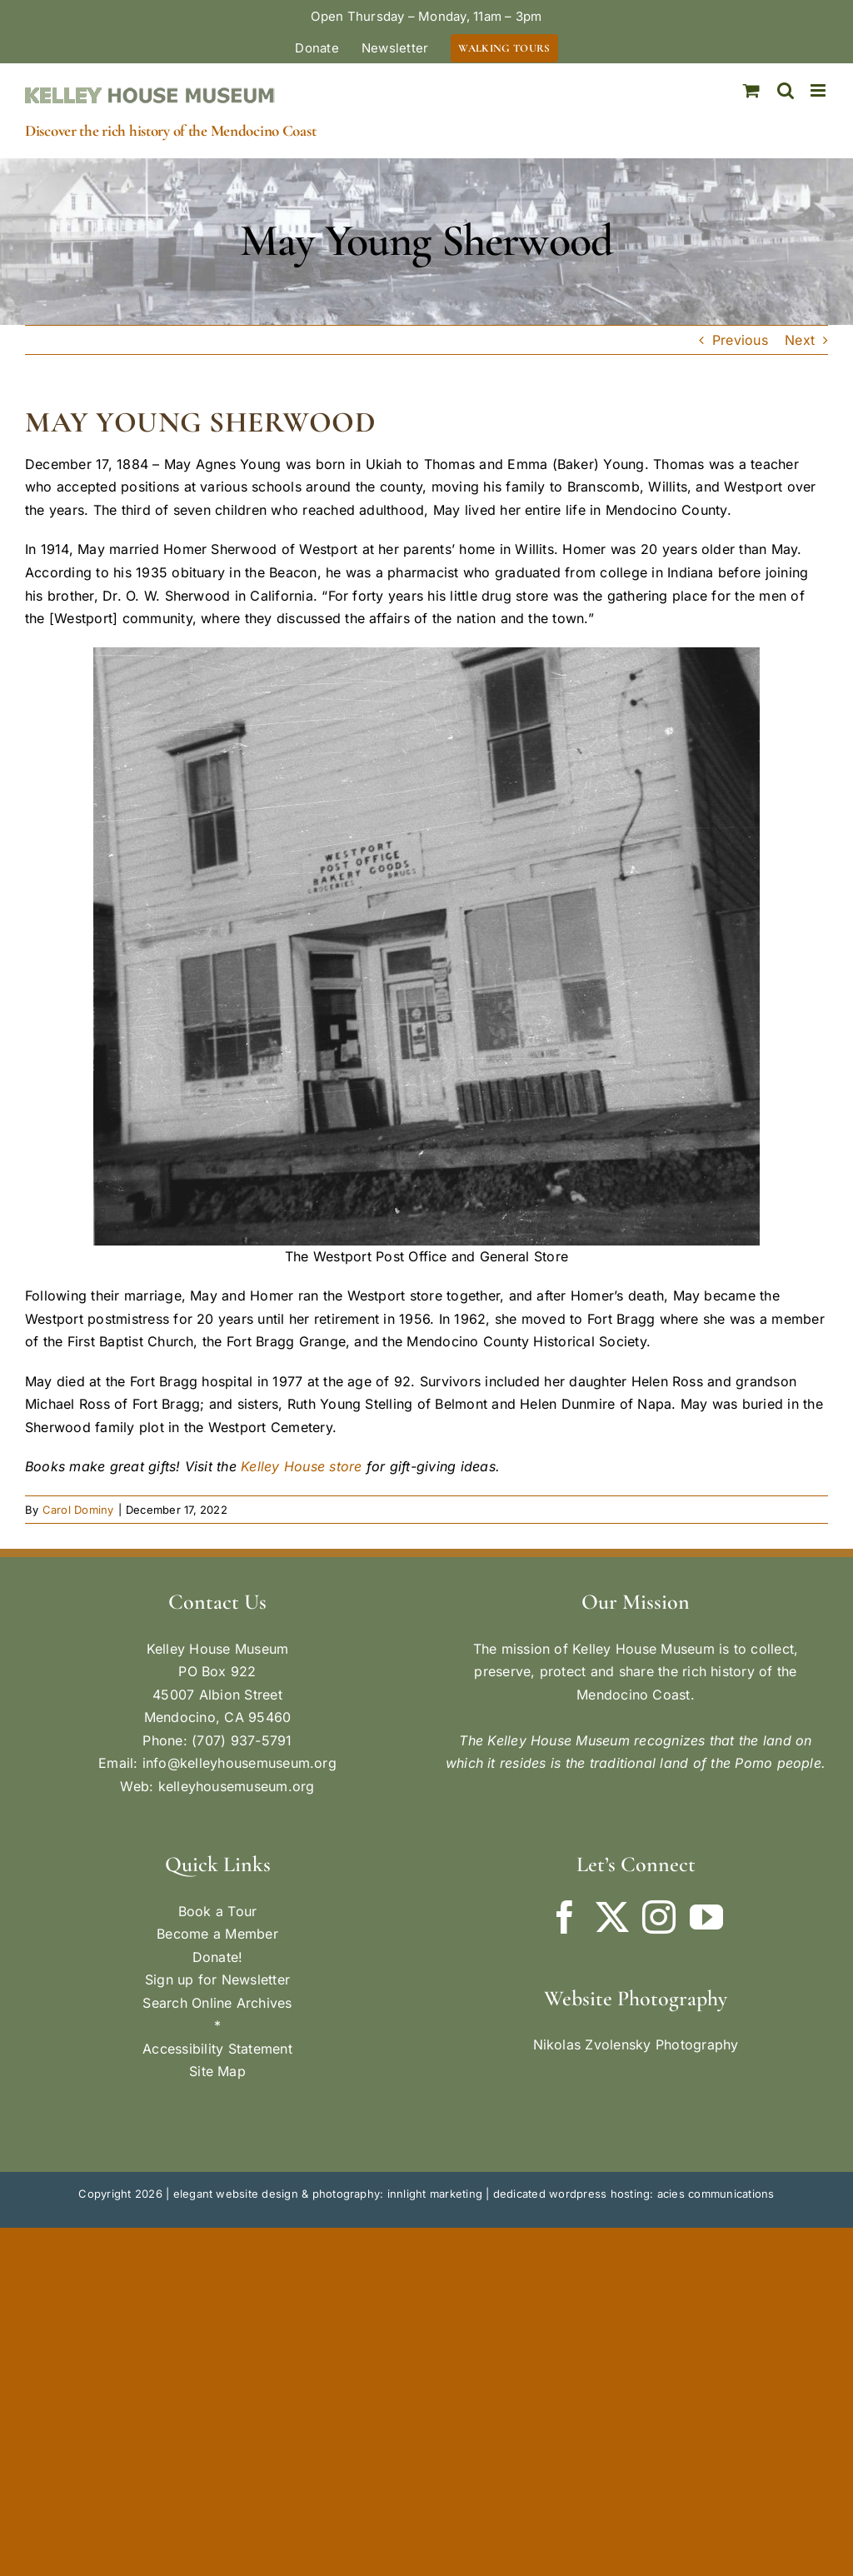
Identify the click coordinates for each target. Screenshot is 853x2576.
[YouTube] (706, 1917)
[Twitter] (612, 1917)
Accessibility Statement (217, 2048)
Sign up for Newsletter (217, 1979)
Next (800, 340)
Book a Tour (217, 1911)
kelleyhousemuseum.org (236, 1786)
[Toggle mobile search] (785, 90)
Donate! (217, 1957)
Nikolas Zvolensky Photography (636, 2044)
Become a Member (217, 1933)
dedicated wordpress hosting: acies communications (634, 2193)
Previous (740, 340)
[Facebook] (564, 1917)
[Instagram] (659, 1917)
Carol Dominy (78, 1509)
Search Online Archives (217, 2002)
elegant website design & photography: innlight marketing (327, 2193)
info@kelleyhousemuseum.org (239, 1763)
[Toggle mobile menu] (819, 90)
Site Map (217, 2071)
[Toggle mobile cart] (751, 90)
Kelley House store (301, 1466)
